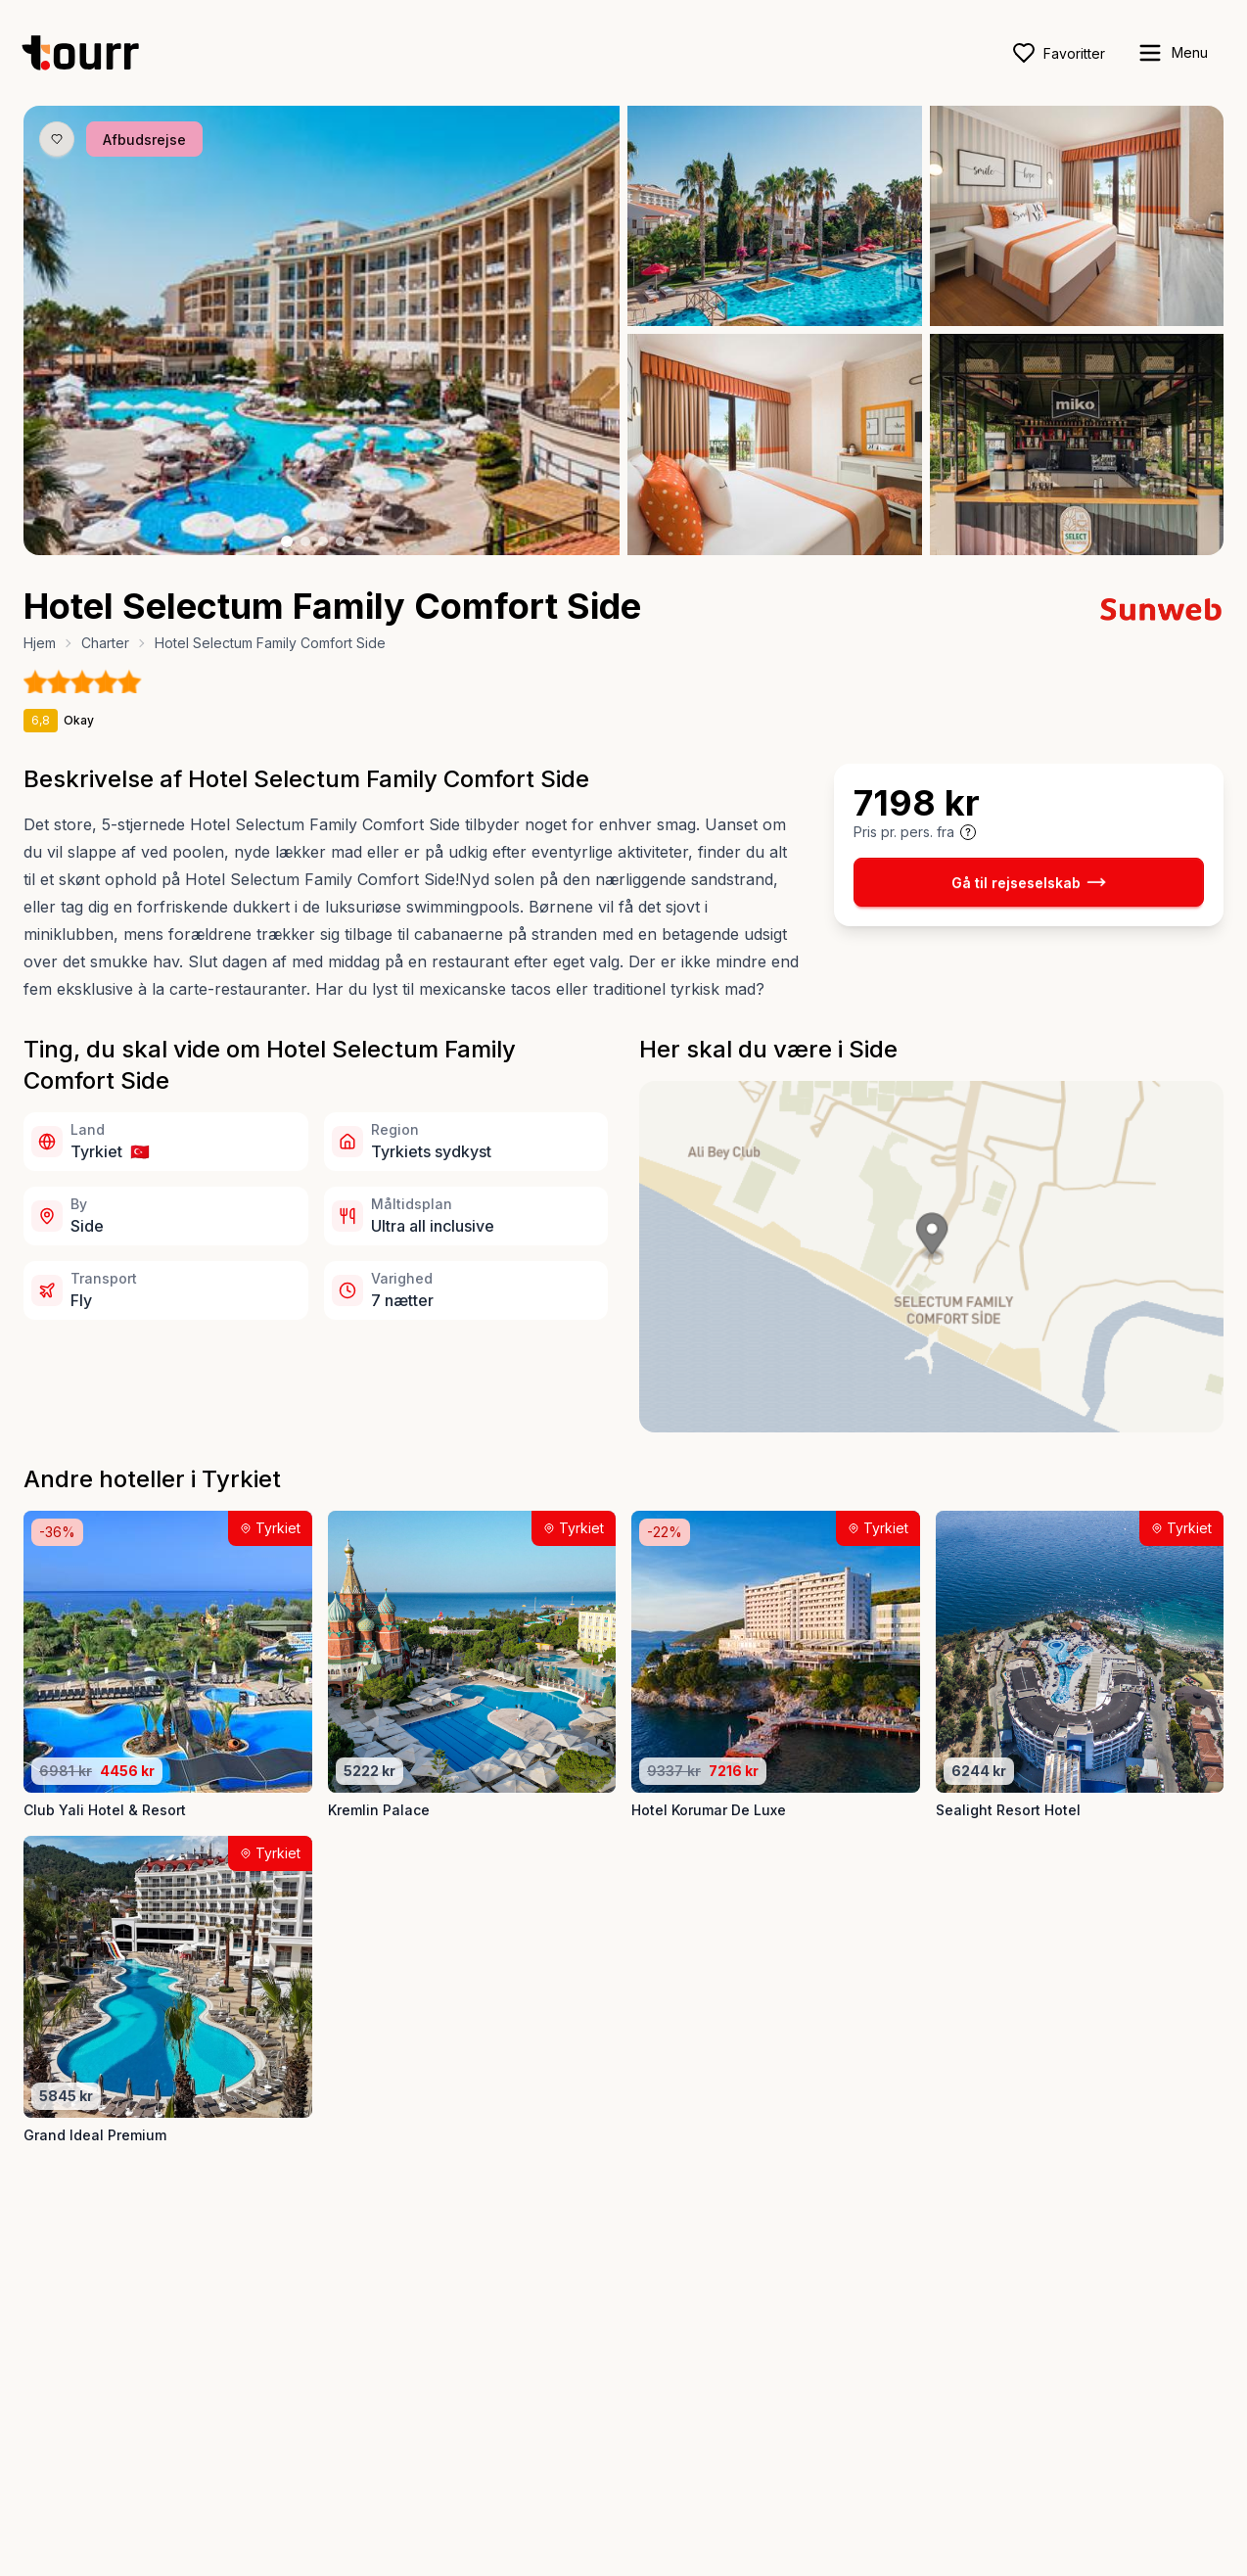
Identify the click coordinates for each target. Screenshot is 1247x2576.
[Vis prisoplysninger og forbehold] (968, 832)
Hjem (39, 642)
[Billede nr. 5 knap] (358, 541)
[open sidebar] (1172, 52)
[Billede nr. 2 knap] (305, 541)
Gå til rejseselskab (1028, 882)
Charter (105, 642)
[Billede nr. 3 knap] (323, 541)
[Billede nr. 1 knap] (287, 541)
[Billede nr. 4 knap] (341, 541)
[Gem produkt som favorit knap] (56, 139)
